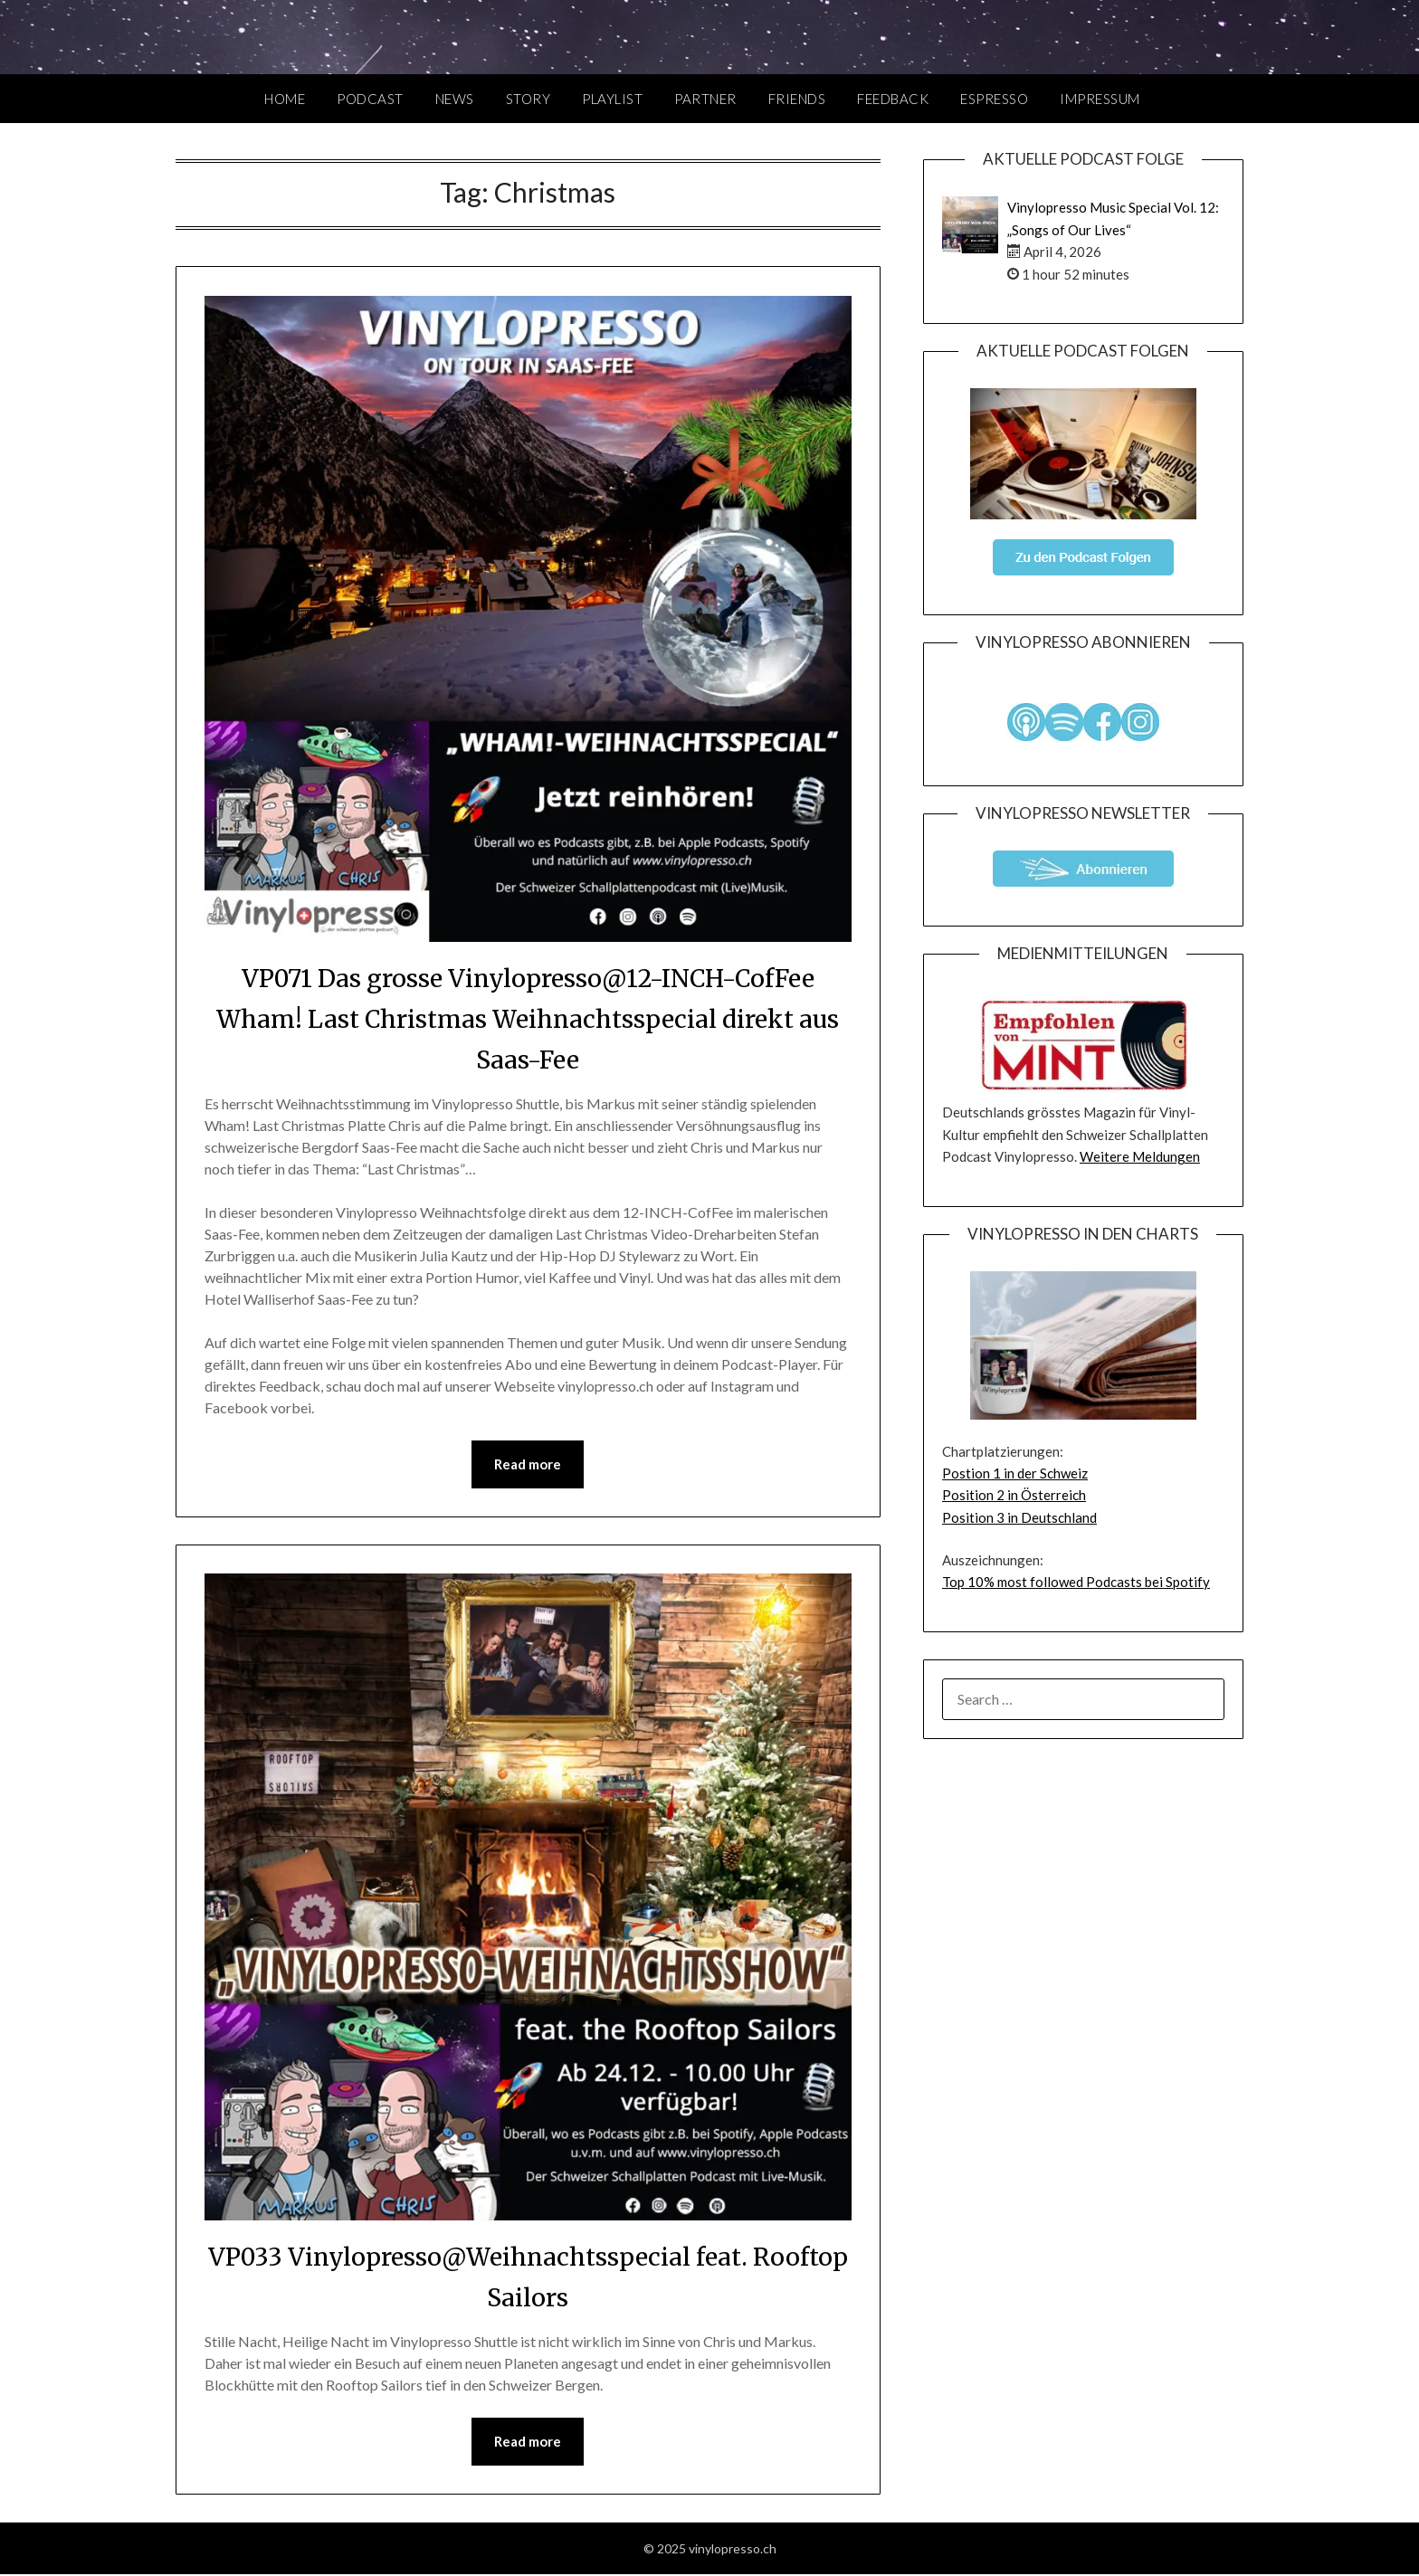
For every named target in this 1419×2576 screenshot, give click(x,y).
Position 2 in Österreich (1014, 1495)
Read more (527, 1465)
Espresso (994, 98)
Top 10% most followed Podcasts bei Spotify (1076, 1581)
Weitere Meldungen (1140, 1156)
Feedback (893, 98)
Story (528, 98)
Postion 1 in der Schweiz (1015, 1473)
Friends (797, 98)
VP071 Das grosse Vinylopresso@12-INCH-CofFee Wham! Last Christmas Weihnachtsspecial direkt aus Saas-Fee (528, 1018)
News (454, 98)
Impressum (1100, 98)
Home (284, 98)
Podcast (370, 98)
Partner (705, 98)
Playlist (612, 98)
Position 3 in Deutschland (1019, 1517)
